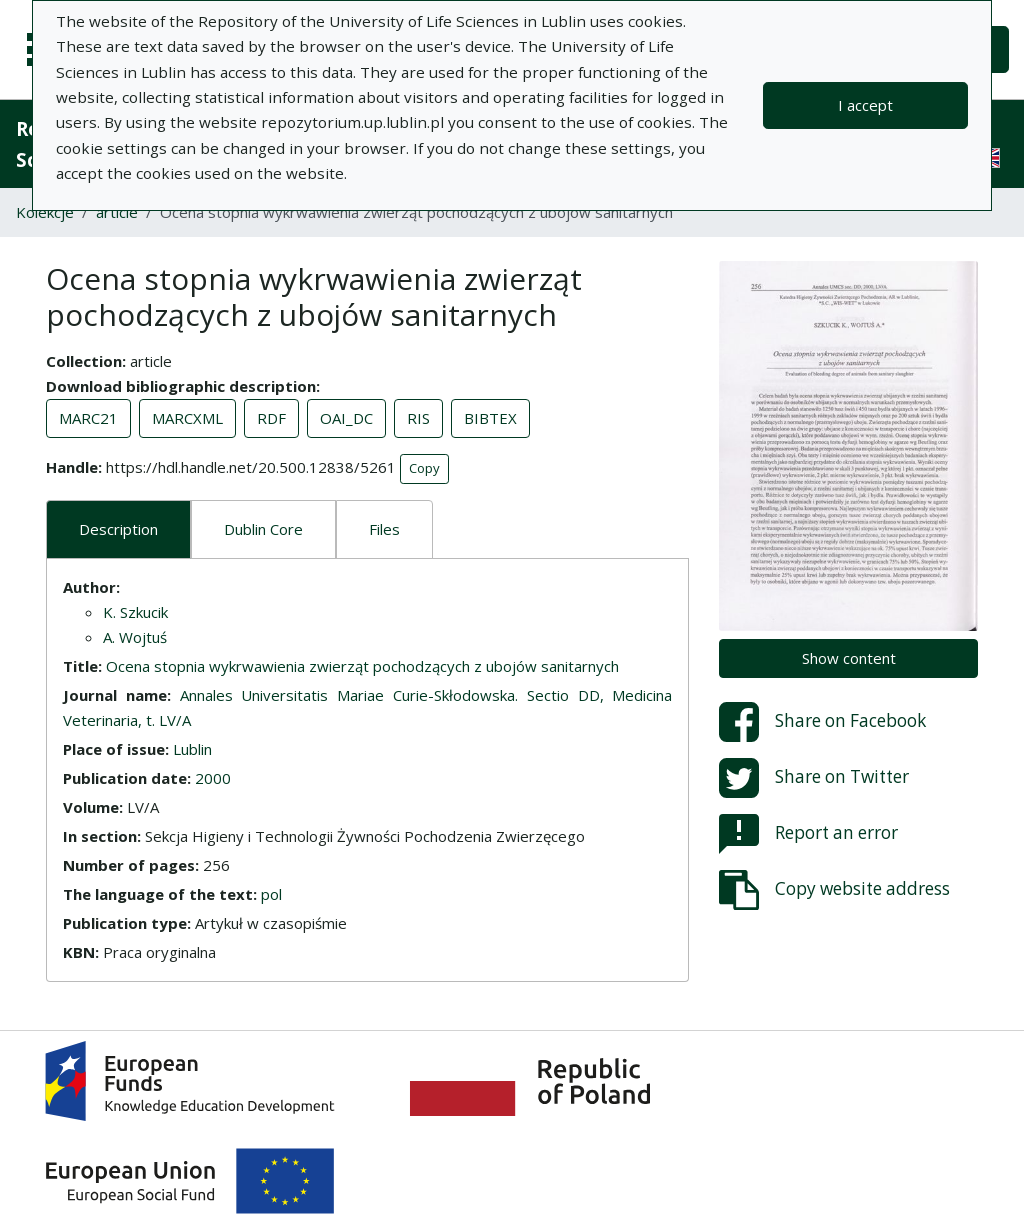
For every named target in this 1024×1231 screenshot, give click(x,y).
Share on (822, 722)
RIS (418, 418)
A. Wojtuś (135, 637)
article (117, 212)
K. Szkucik (135, 612)
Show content (849, 658)
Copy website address (834, 890)
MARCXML (187, 418)
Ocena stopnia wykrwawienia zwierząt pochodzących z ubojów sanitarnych (362, 666)
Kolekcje (45, 212)
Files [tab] (384, 529)
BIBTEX (490, 418)
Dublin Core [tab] (263, 529)
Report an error (808, 834)
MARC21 (88, 418)
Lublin (192, 749)
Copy (424, 468)
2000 (213, 778)
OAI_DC (346, 418)
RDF (271, 418)
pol (271, 894)
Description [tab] (118, 529)
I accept (865, 105)
